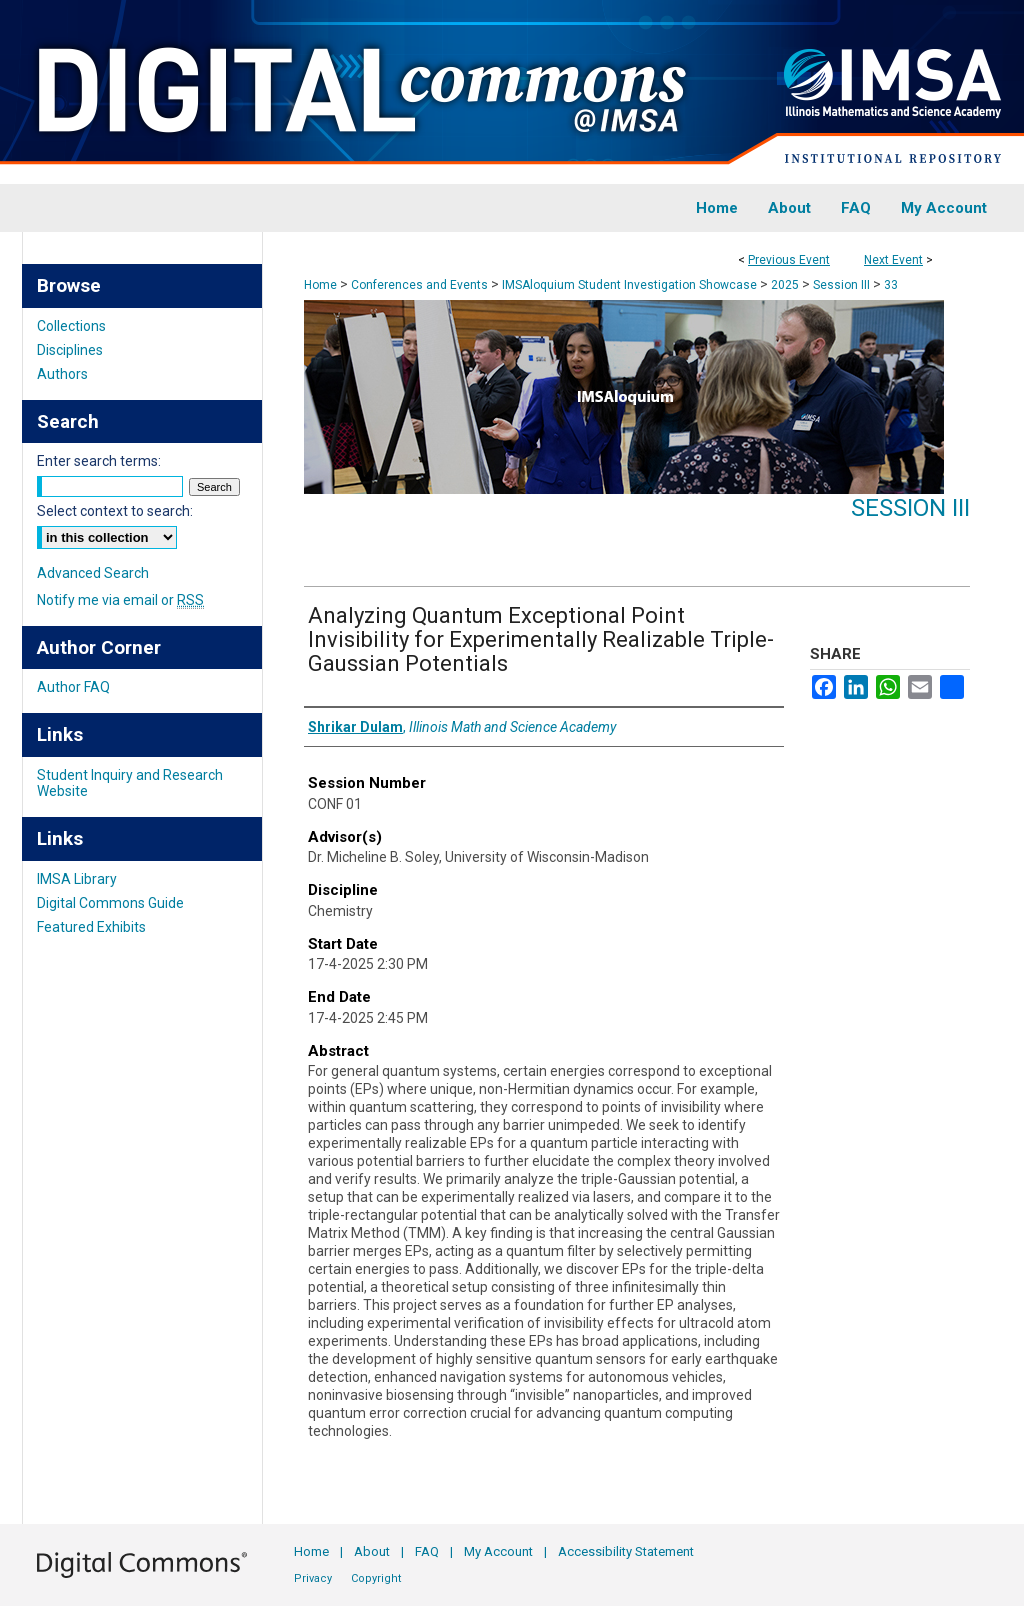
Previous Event (789, 260)
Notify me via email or (120, 600)
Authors (62, 374)
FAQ (427, 1551)
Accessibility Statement (626, 1551)
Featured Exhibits (91, 927)
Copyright (376, 1578)
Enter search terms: (99, 461)
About (372, 1551)
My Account (498, 1551)
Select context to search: (115, 511)
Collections (71, 326)
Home (320, 285)
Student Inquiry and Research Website (130, 783)
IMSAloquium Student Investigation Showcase (631, 285)
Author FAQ (73, 687)
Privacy (313, 1578)
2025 (786, 285)
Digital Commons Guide (110, 903)
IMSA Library (77, 879)
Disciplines (70, 350)
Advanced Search (93, 573)
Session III (843, 285)
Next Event (893, 260)
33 (891, 285)
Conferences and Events (421, 285)
